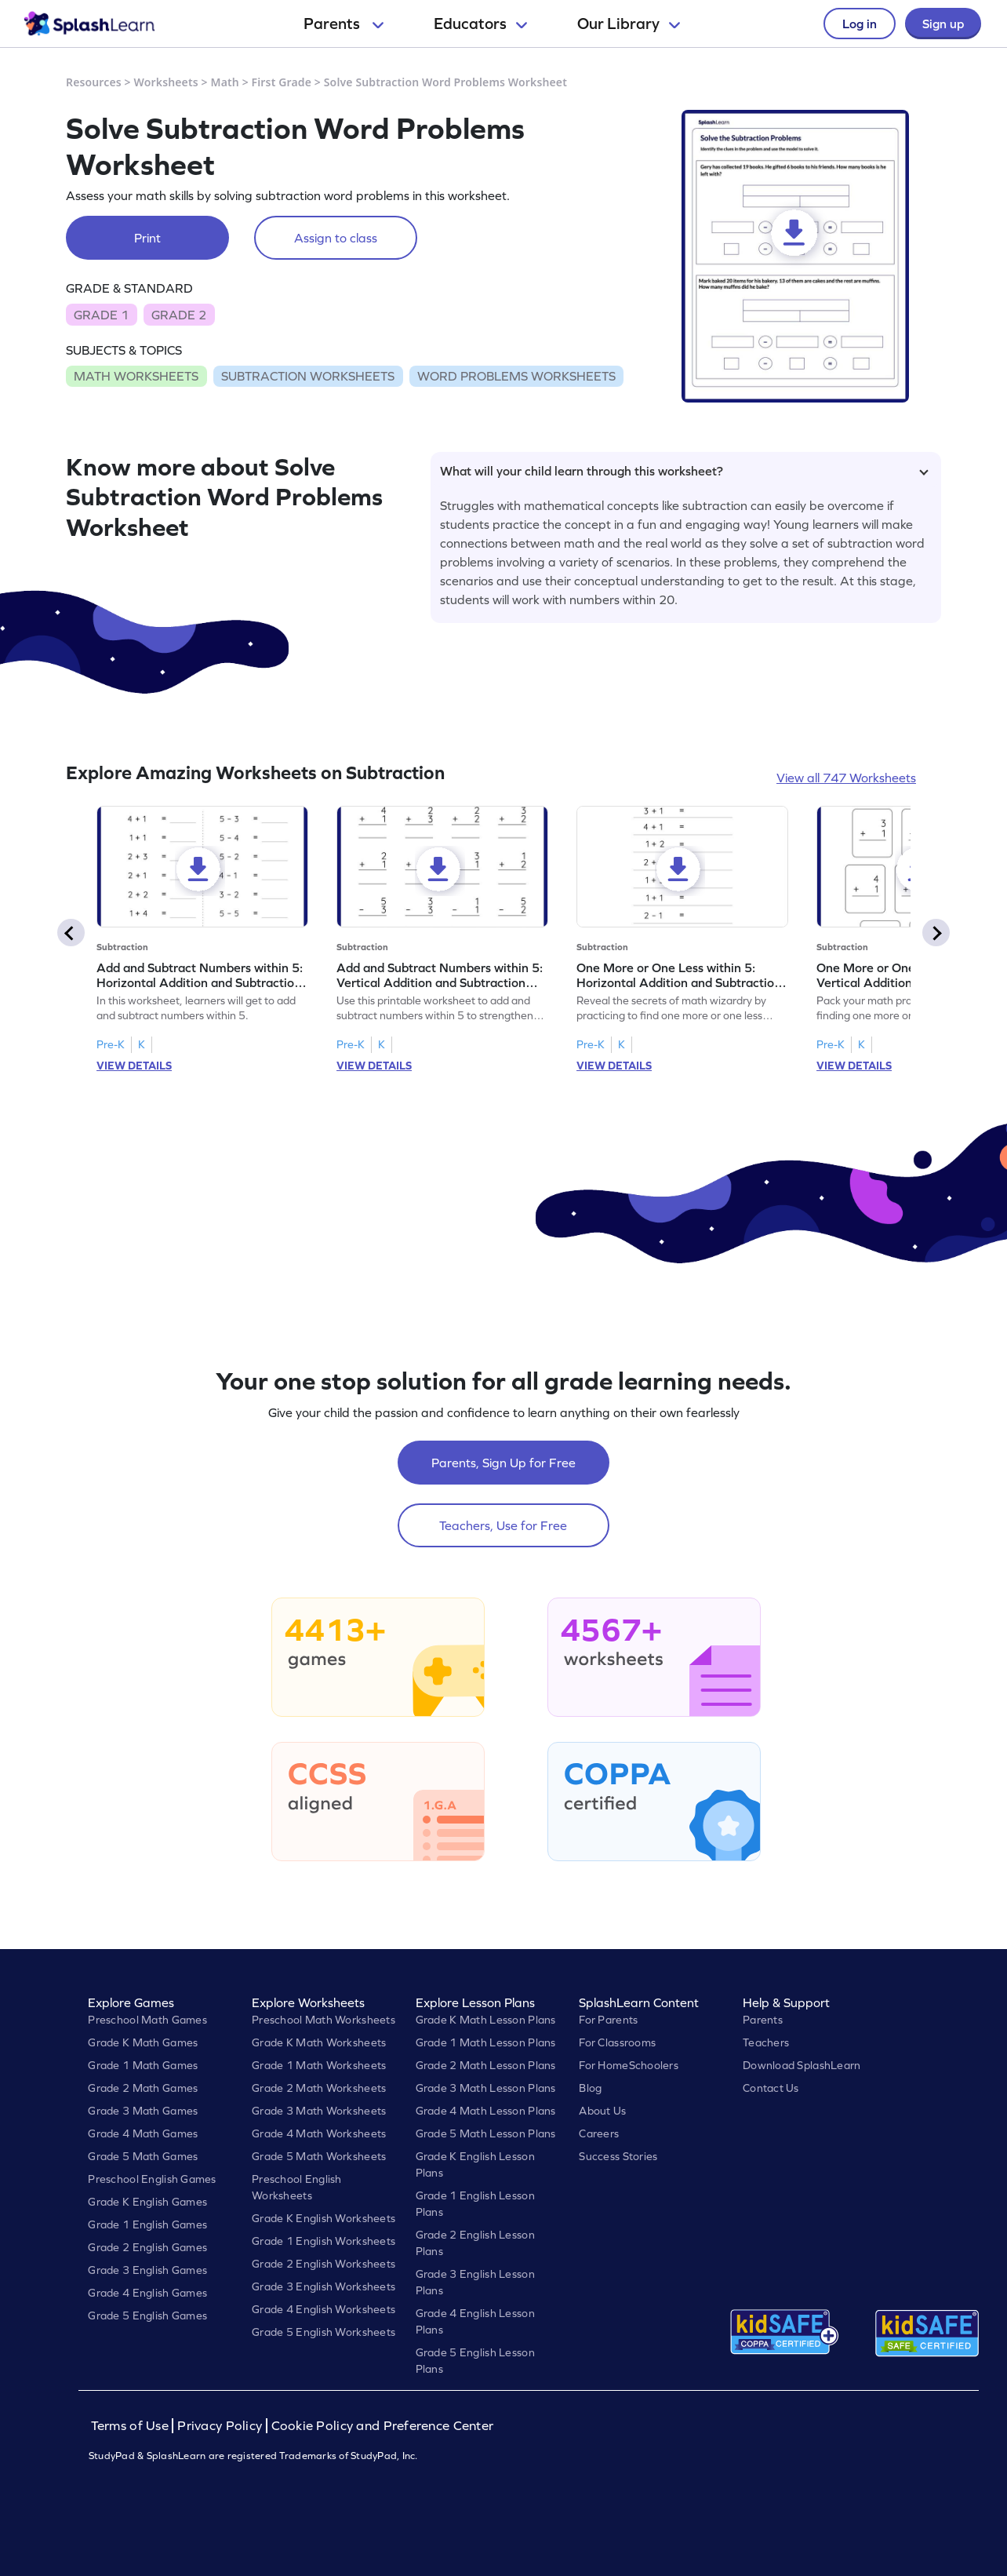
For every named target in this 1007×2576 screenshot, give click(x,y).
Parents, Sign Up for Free (503, 1463)
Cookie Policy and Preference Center (382, 2425)
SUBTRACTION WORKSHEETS (307, 376)
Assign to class (335, 238)
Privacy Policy (219, 2425)
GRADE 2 (178, 315)
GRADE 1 (101, 315)
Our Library (628, 23)
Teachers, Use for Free (503, 1525)
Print (147, 238)
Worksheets (166, 82)
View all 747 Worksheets (846, 778)
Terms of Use (132, 2425)
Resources (94, 82)
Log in (859, 23)
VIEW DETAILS (134, 1065)
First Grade (281, 82)
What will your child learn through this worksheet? (684, 471)
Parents (344, 23)
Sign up (943, 23)
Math (225, 82)
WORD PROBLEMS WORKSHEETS (516, 376)
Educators (480, 23)
